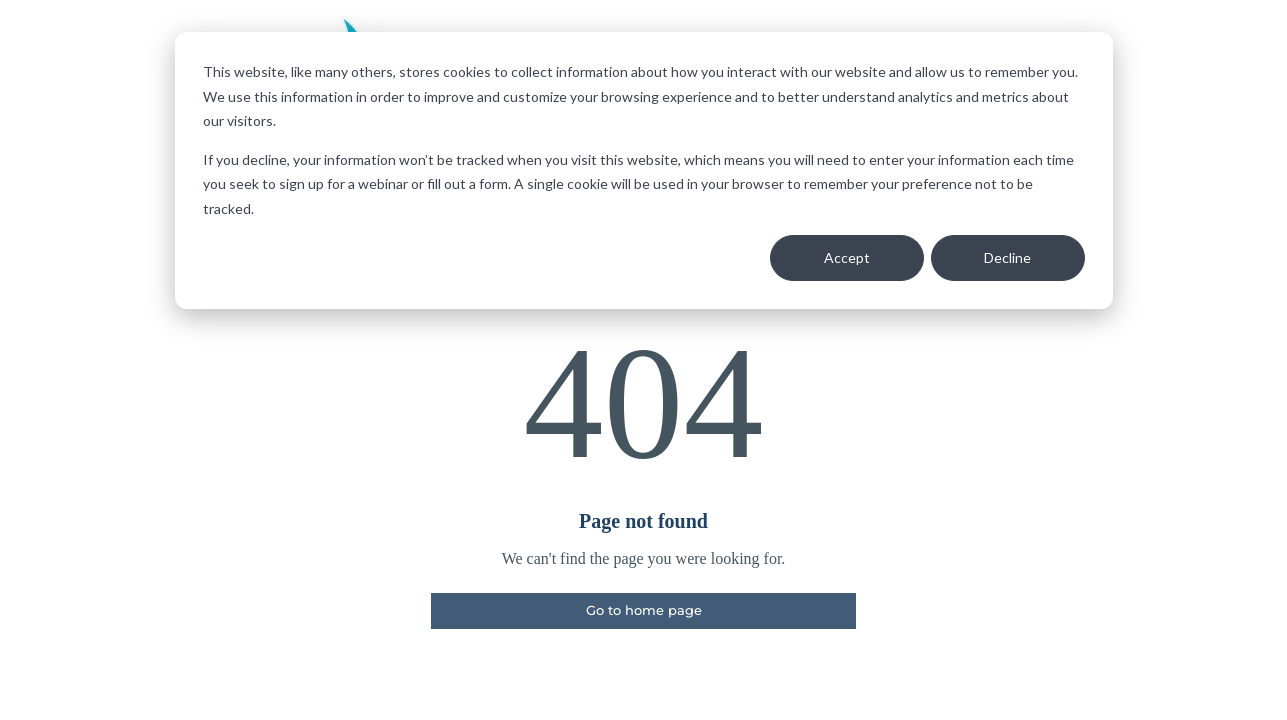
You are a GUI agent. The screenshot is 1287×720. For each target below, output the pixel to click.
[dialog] (644, 170)
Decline (1007, 257)
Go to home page (644, 610)
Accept (847, 257)
